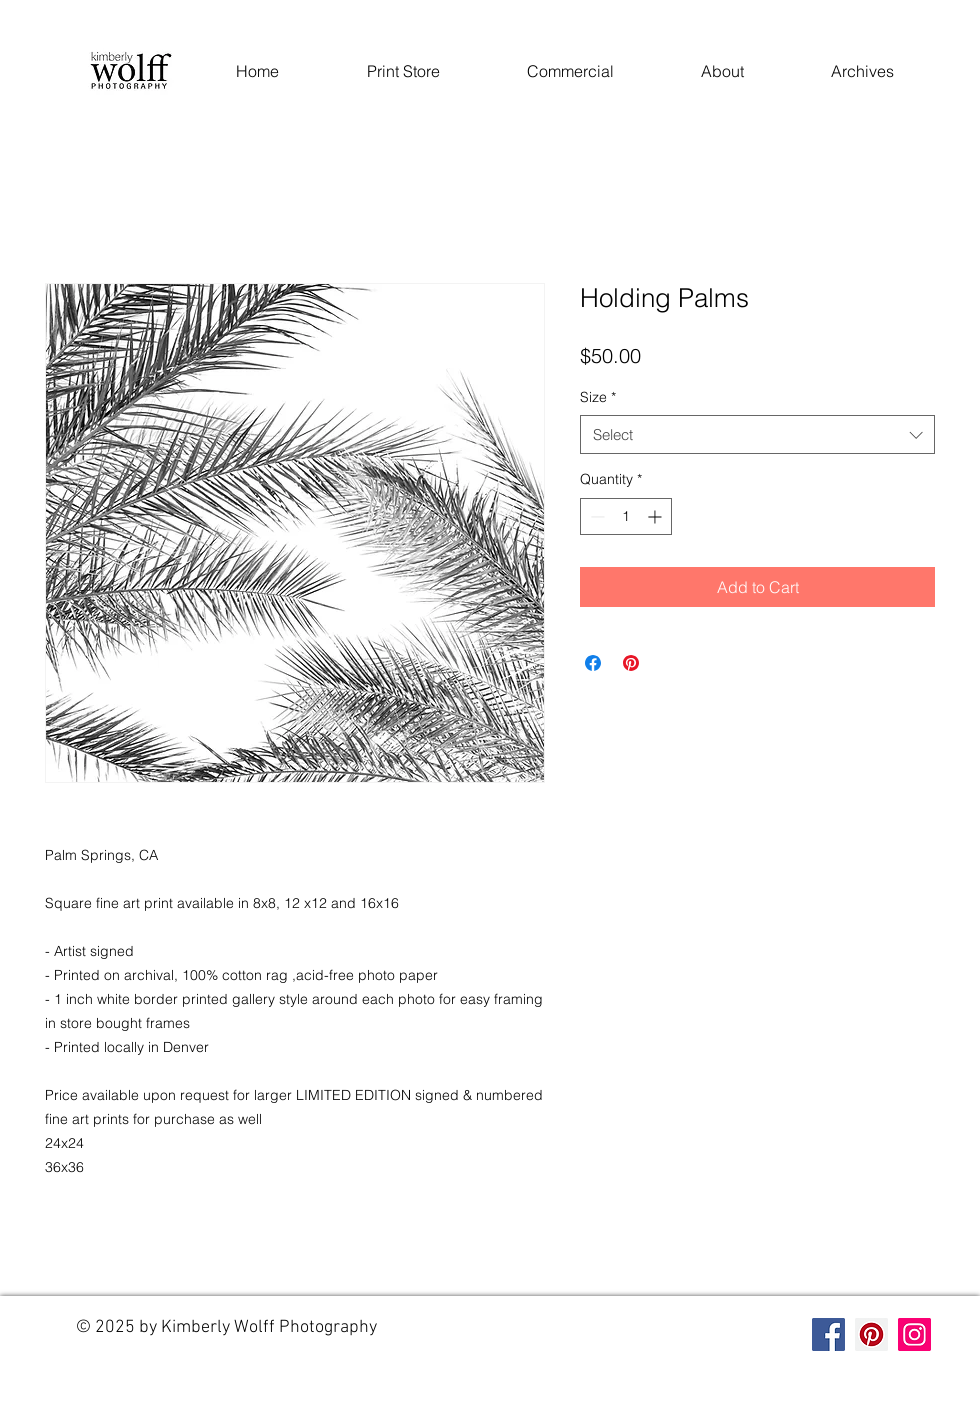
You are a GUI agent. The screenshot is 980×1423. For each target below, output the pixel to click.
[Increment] (656, 516)
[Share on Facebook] (593, 663)
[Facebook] (828, 1334)
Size (598, 397)
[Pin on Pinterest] (631, 663)
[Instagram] (914, 1334)
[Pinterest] (871, 1334)
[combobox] (757, 434)
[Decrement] (595, 516)
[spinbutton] (626, 516)
